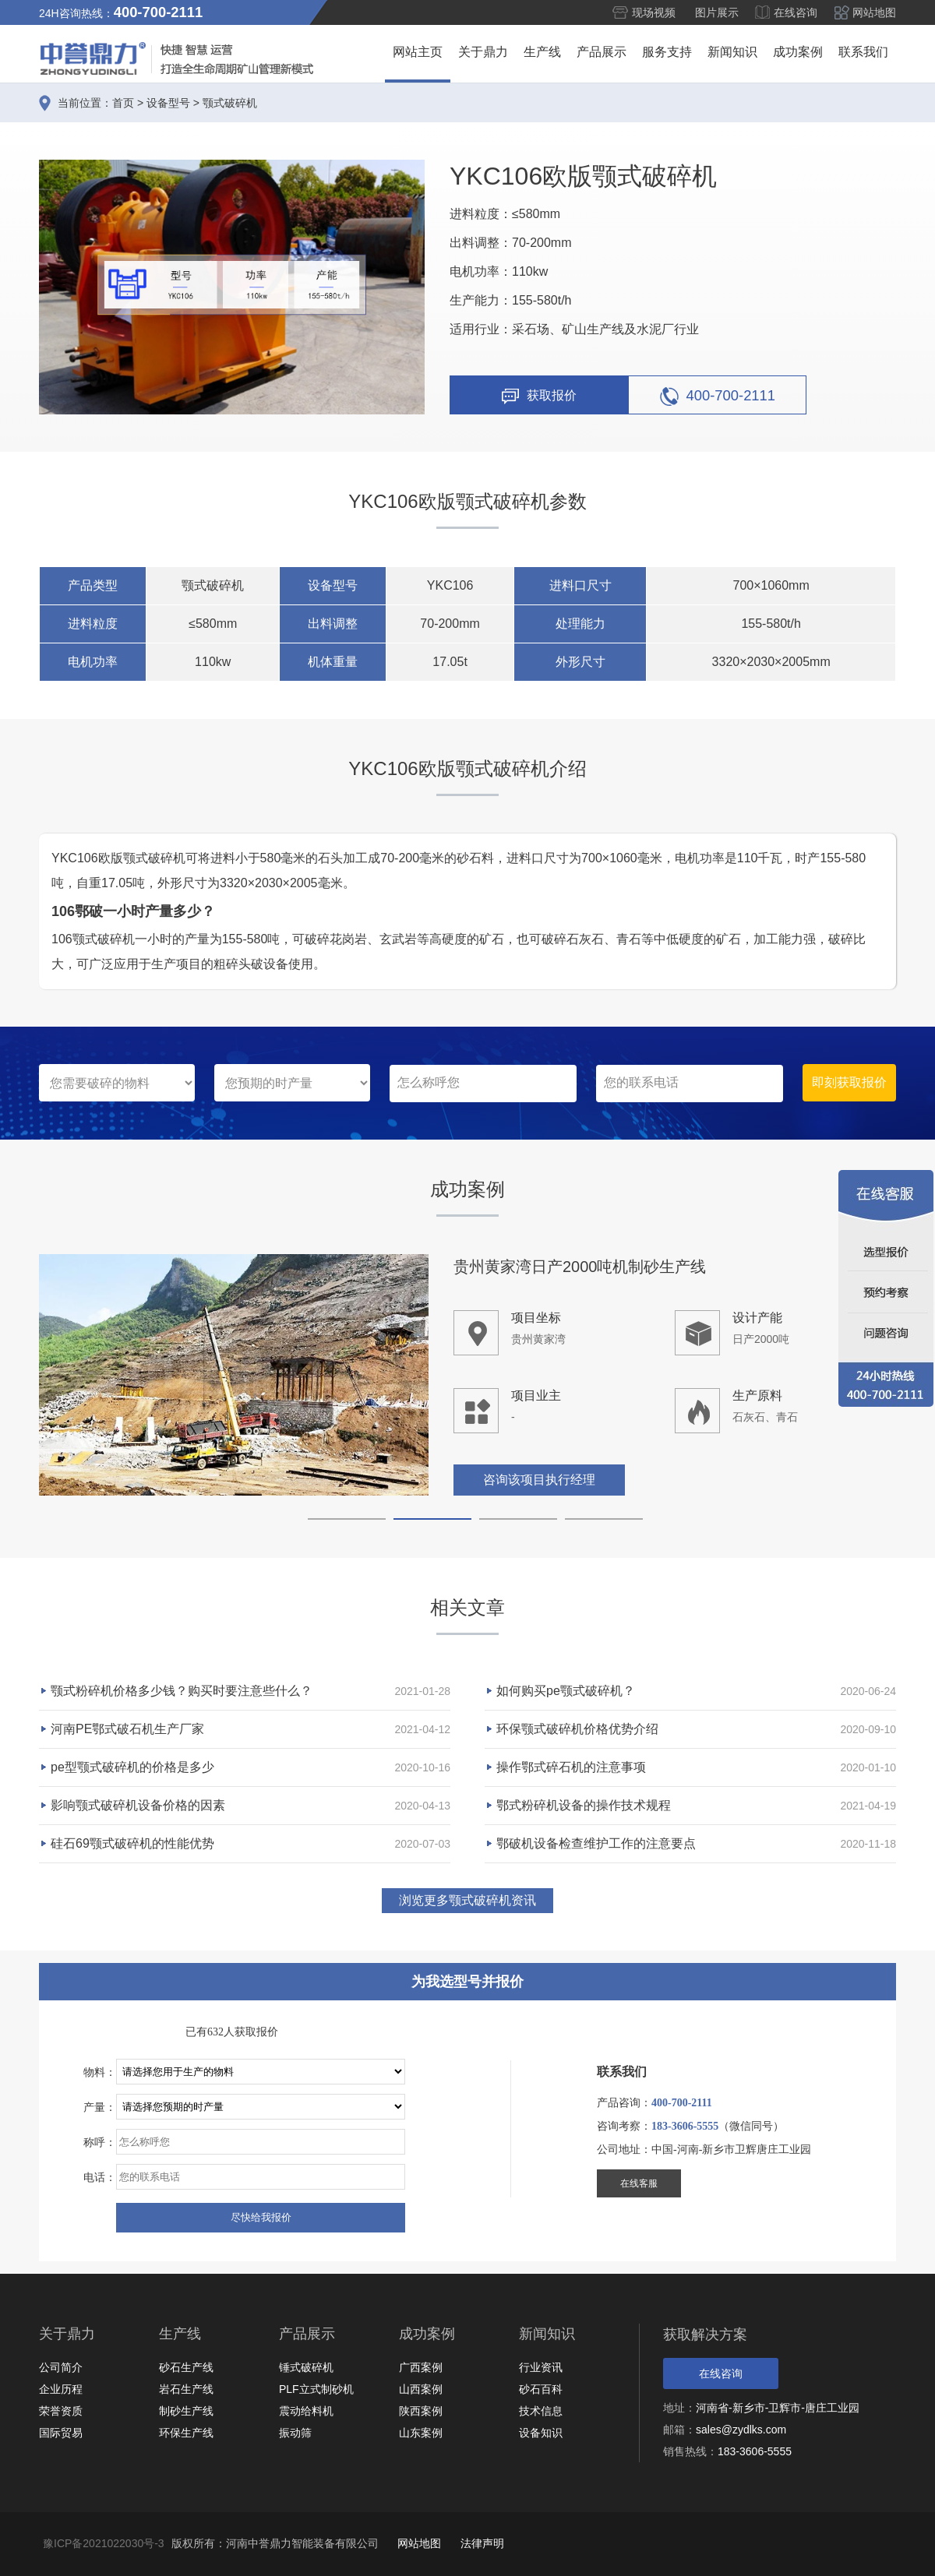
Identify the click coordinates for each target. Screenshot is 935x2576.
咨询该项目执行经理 (539, 1481)
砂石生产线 (186, 2367)
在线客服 (639, 2183)
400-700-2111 (718, 396)
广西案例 (421, 2367)
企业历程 (61, 2389)
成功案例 (798, 51)
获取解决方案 (705, 2334)
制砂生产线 (186, 2411)
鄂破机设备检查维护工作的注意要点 (596, 1843)
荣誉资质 (61, 2411)
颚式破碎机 (230, 103)
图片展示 (717, 12)
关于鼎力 (483, 51)
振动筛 (295, 2432)
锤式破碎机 (306, 2367)
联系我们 (863, 51)
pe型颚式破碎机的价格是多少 (132, 1767)
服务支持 (667, 51)
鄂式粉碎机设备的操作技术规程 (583, 1805)
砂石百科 (541, 2389)
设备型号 (168, 103)
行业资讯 (541, 2367)
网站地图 (874, 12)
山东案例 (421, 2432)
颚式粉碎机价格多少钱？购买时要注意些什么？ (181, 1690)
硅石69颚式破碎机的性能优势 (132, 1843)
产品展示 (601, 51)
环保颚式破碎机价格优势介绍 (577, 1729)
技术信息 (541, 2411)
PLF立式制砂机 (316, 2389)
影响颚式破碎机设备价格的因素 (138, 1805)
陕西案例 (421, 2411)
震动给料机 (306, 2411)
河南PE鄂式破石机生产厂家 (127, 1729)
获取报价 (539, 396)
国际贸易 (61, 2432)
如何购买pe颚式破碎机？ (565, 1690)
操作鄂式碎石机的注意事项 (571, 1767)
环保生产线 (186, 2432)
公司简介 (61, 2367)
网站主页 (418, 51)
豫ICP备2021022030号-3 (103, 2543)
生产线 (542, 51)
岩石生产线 (186, 2389)
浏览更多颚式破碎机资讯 (467, 1900)
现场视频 (654, 12)
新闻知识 (732, 51)
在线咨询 (795, 12)
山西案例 (421, 2389)
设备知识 (541, 2432)
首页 (123, 103)
